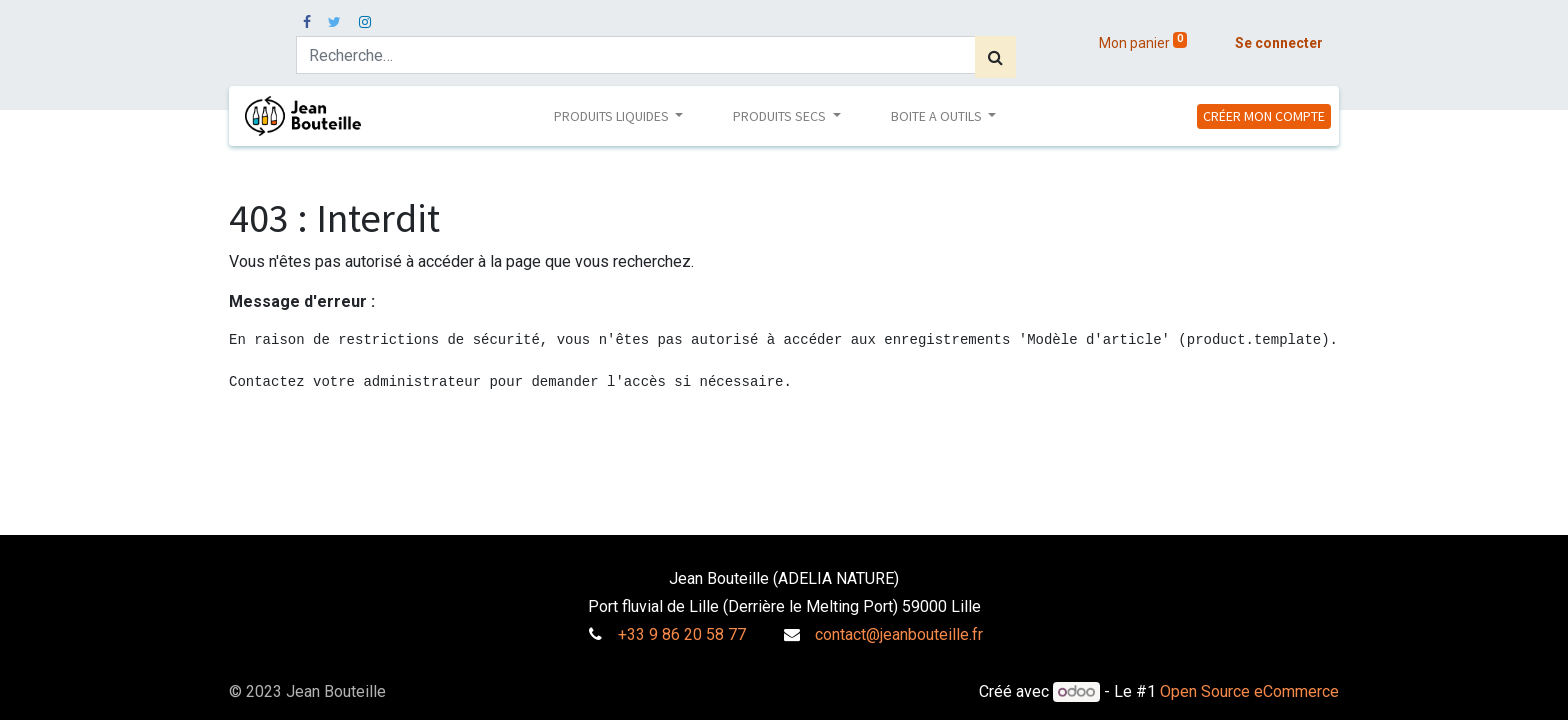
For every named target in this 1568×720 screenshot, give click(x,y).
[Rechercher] (995, 57)
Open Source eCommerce (1249, 691)
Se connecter (1279, 43)
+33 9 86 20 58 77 (682, 634)
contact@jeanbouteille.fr (899, 634)
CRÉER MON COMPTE (1264, 116)
